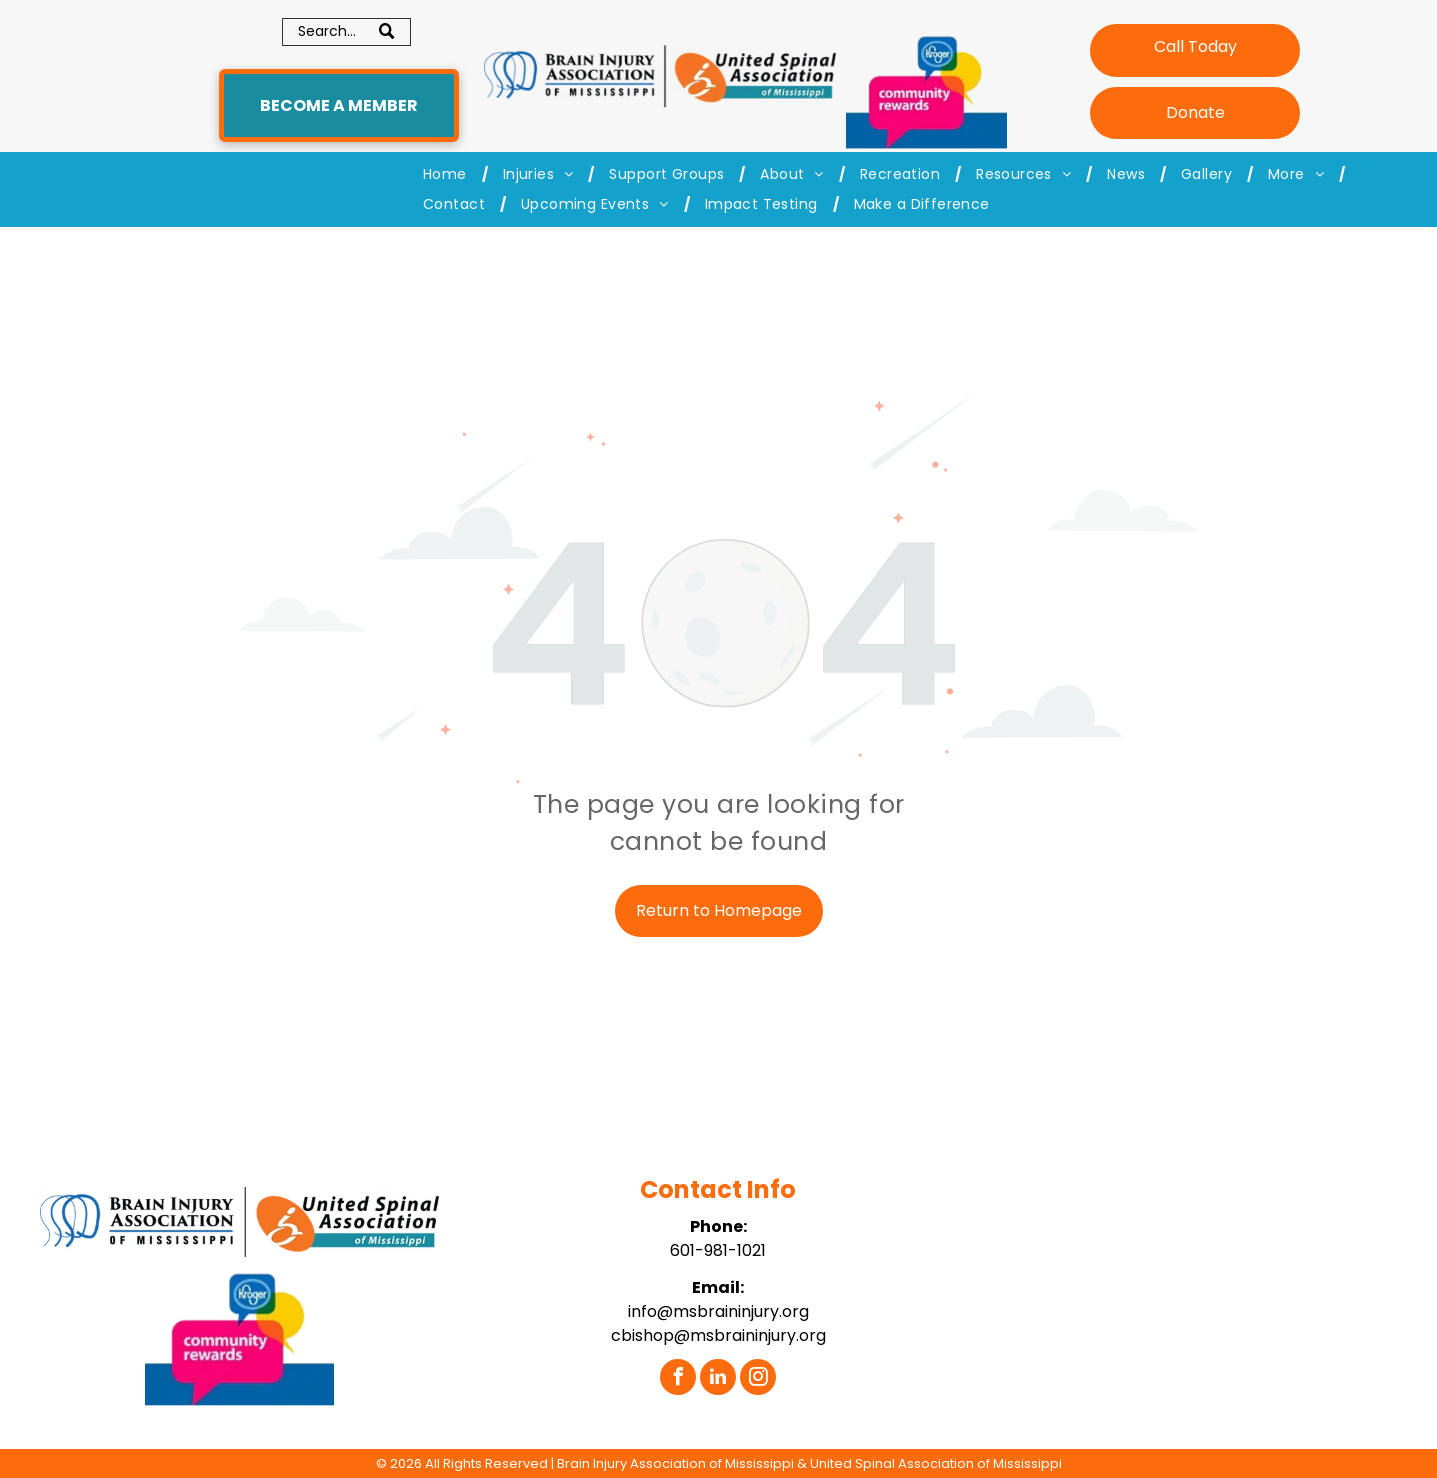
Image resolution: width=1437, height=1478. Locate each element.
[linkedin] (718, 1379)
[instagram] (758, 1379)
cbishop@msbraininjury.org (718, 1335)
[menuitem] (448, 174)
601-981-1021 (718, 1250)
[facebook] (678, 1379)
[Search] (346, 32)
